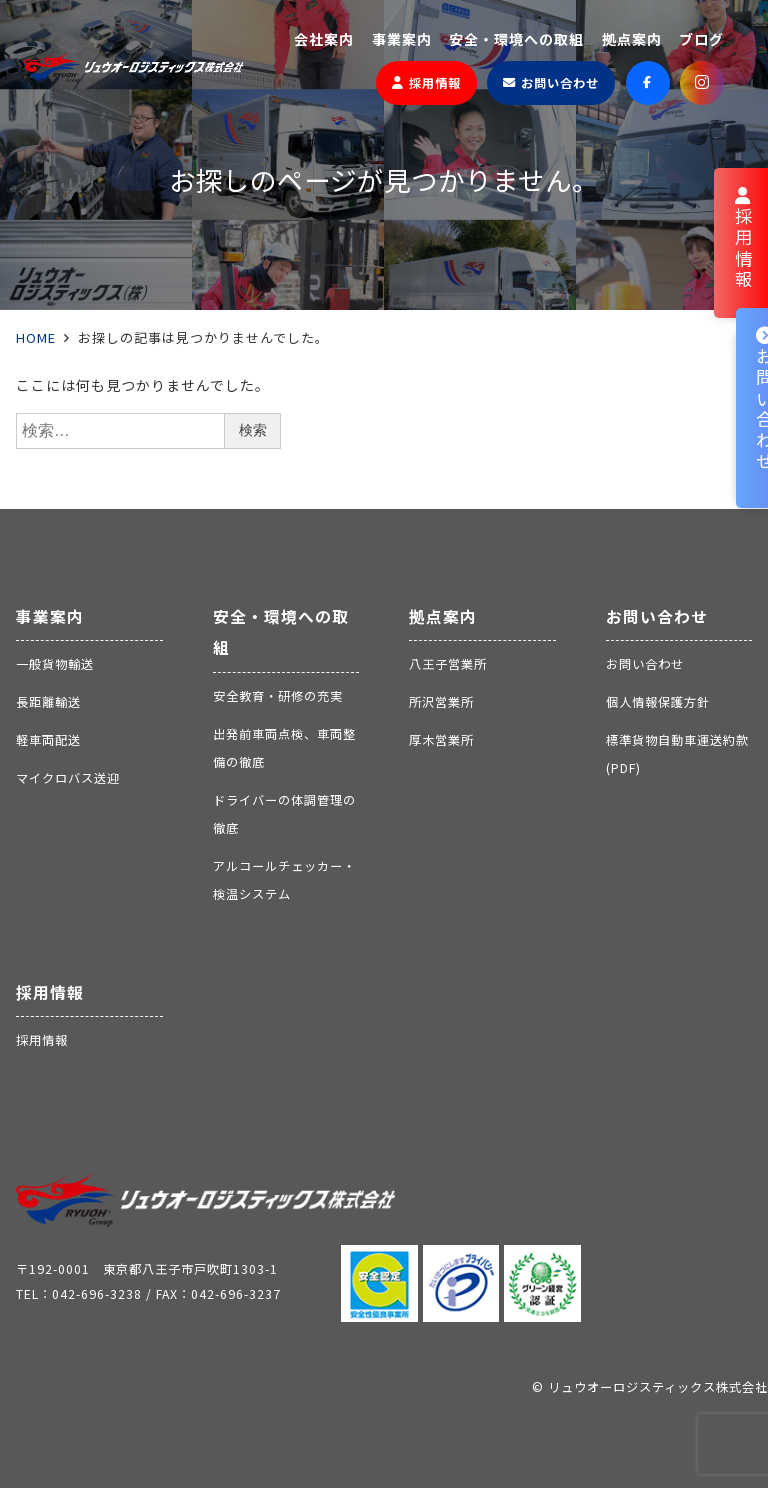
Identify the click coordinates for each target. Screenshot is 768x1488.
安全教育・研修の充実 (278, 696)
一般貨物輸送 (55, 664)
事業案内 (50, 616)
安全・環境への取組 (281, 632)
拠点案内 (443, 616)
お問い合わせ (657, 616)
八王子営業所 (448, 664)
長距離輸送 (48, 702)
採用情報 (50, 992)
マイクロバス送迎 (68, 778)
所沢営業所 (441, 702)
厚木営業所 (441, 740)
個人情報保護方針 (658, 702)
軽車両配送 (48, 740)
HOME (36, 337)
